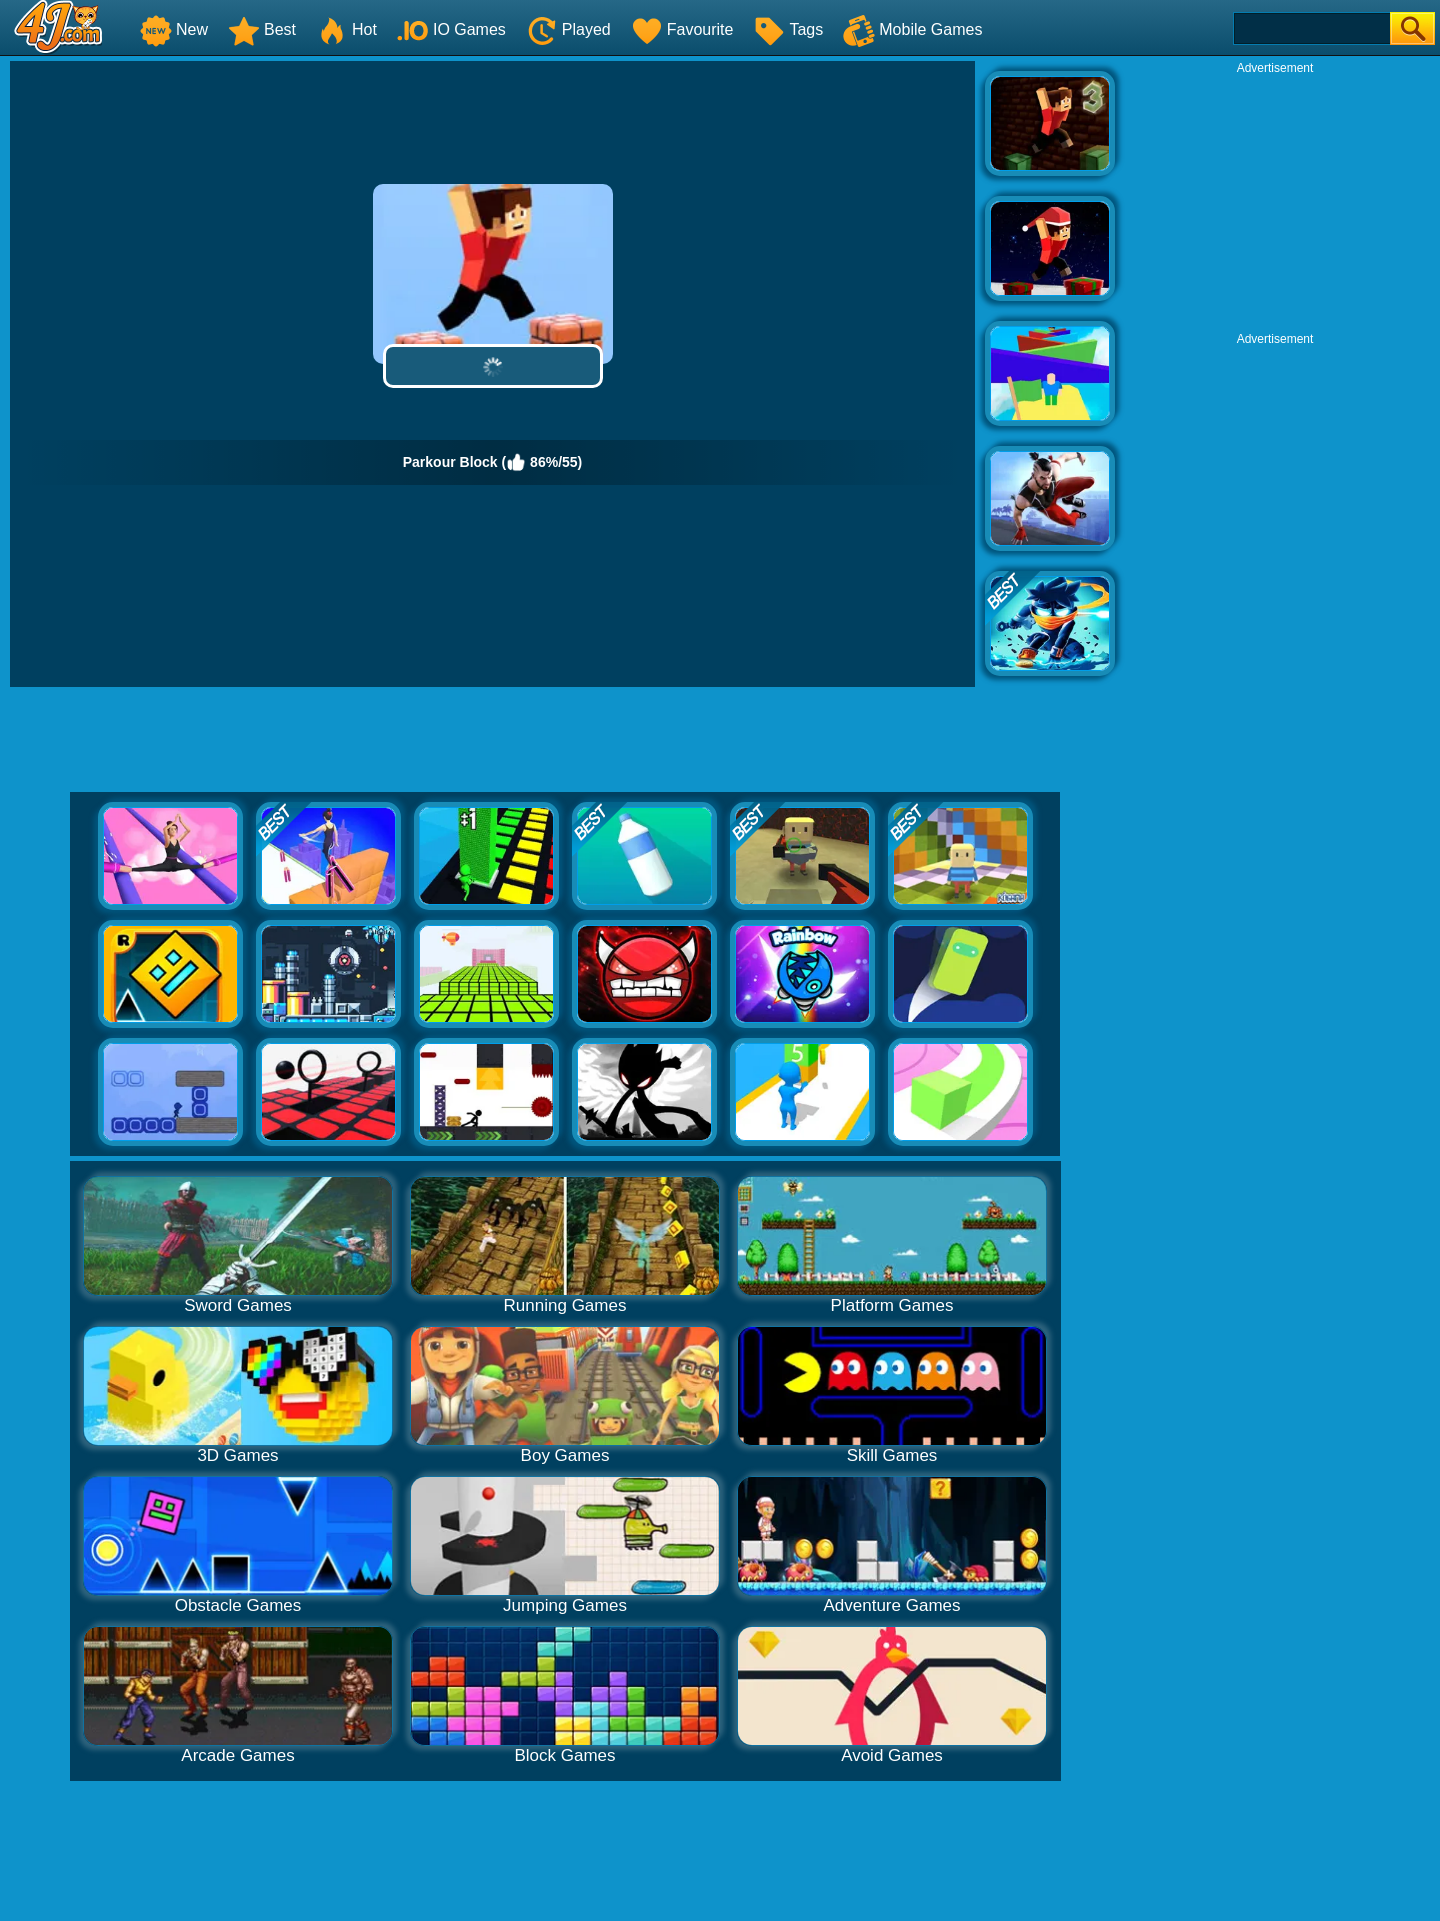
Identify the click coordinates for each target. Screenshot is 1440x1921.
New (174, 29)
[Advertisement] (1275, 201)
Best (262, 29)
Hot (346, 29)
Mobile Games (912, 29)
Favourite (682, 29)
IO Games (451, 29)
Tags (788, 29)
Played (568, 29)
